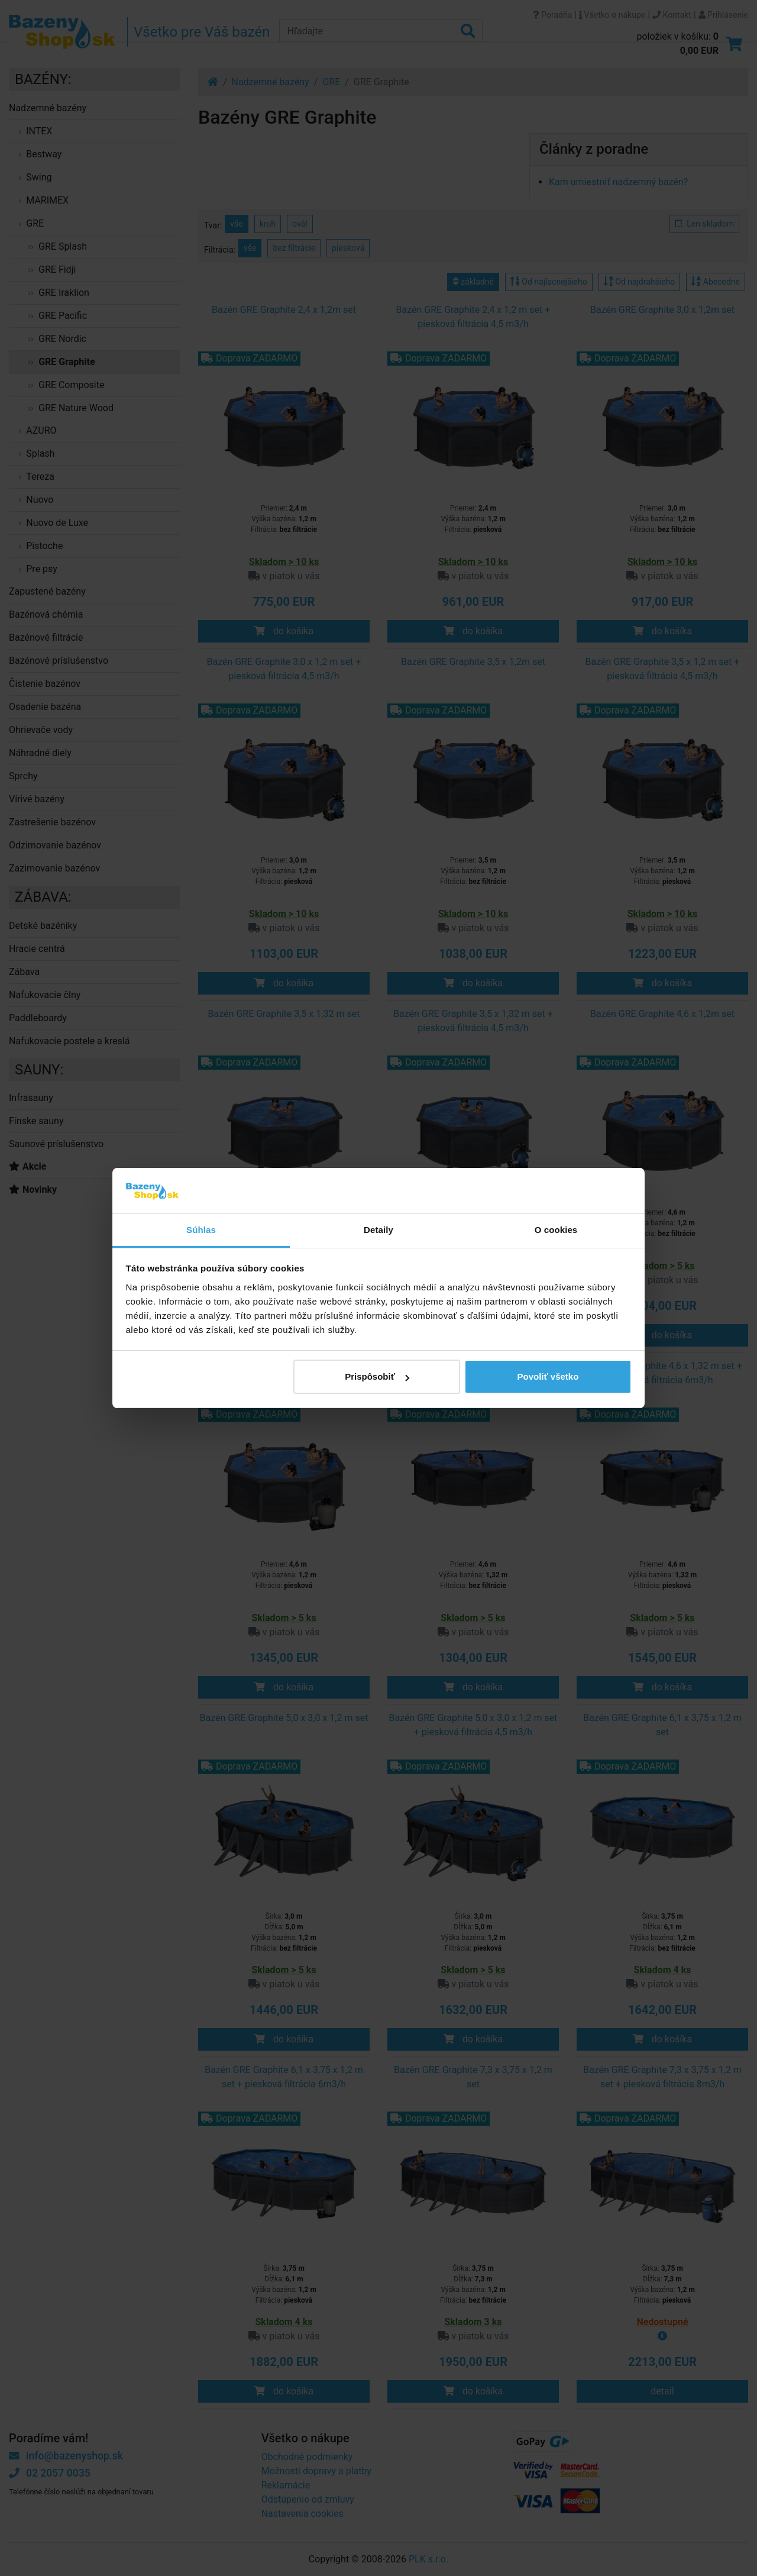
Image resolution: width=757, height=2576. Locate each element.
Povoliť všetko (547, 1376)
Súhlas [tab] (201, 1230)
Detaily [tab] (378, 1230)
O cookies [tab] (556, 1230)
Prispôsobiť (377, 1376)
